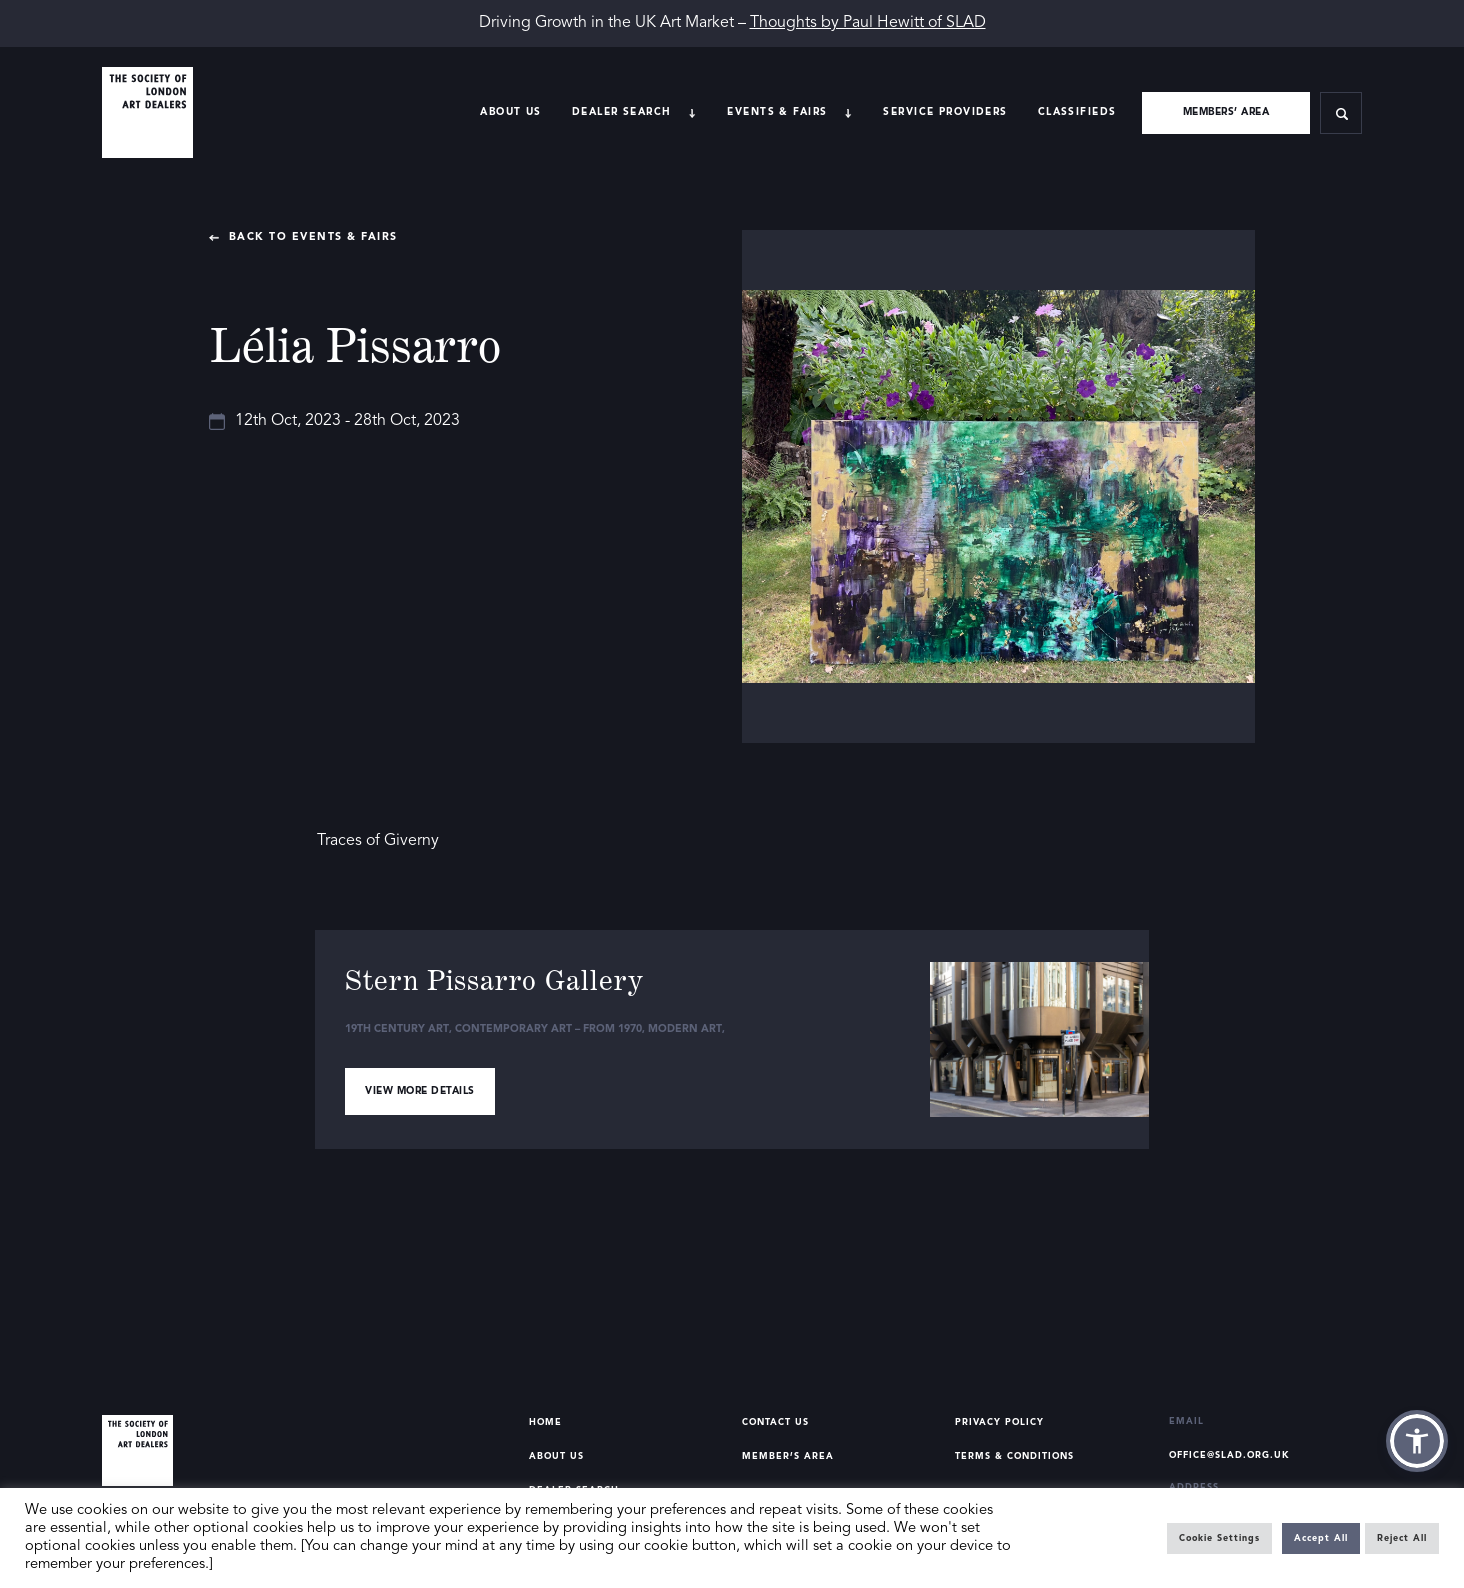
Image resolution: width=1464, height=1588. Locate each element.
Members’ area (1226, 112)
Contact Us (775, 1422)
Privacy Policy (999, 1422)
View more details (420, 1091)
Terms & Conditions (1014, 1456)
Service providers (945, 112)
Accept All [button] (1321, 1538)
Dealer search (622, 112)
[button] (1417, 1441)
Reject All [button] (1402, 1538)
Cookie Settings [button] (1219, 1538)
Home (545, 1422)
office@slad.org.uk (1229, 1455)
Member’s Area (788, 1456)
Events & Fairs (777, 112)
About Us (510, 112)
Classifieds (1077, 112)
